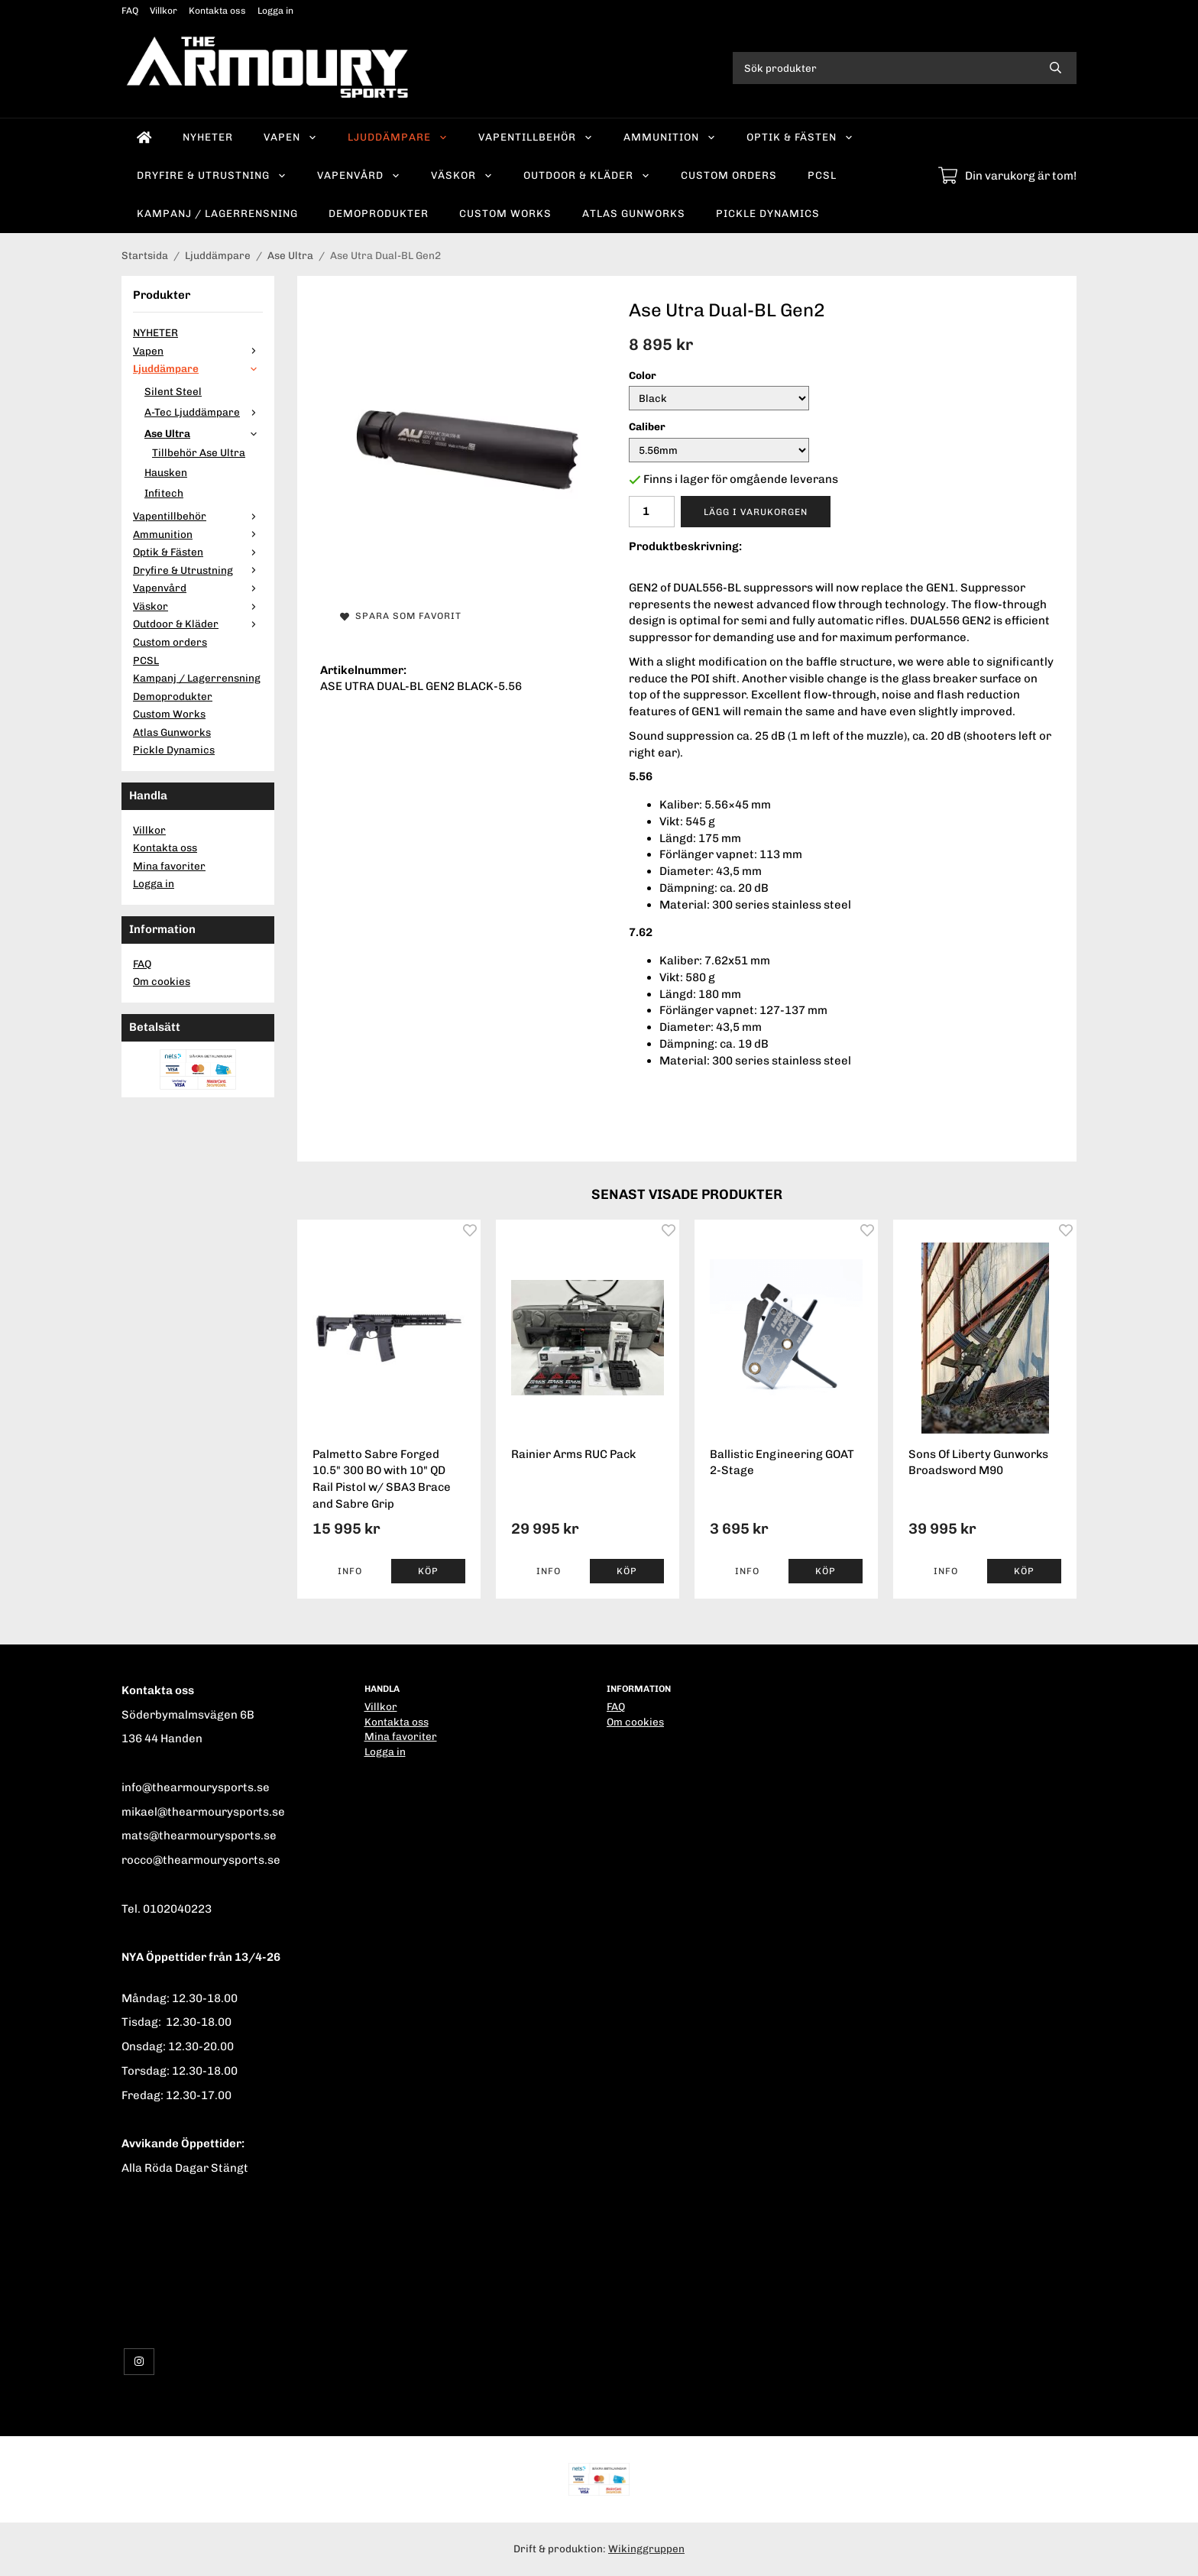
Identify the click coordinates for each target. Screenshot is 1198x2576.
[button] (428, 1571)
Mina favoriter (169, 866)
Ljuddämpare (398, 137)
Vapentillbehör (535, 137)
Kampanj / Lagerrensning (217, 213)
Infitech (163, 493)
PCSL (822, 175)
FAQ (129, 10)
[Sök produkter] (883, 68)
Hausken (165, 472)
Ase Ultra (203, 433)
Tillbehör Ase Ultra (198, 452)
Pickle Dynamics (768, 213)
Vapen (290, 137)
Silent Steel (173, 391)
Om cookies (161, 981)
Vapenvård (358, 175)
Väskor (462, 175)
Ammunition (669, 137)
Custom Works (505, 213)
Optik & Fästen (799, 137)
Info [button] (350, 1571)
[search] (1055, 68)
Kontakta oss (217, 10)
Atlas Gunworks (633, 213)
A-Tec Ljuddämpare (203, 412)
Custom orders (729, 175)
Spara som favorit (400, 616)
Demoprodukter (379, 213)
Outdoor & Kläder (586, 175)
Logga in (275, 10)
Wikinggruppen (646, 2548)
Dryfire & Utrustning (212, 175)
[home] (144, 137)
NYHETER (208, 137)
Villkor (163, 10)
